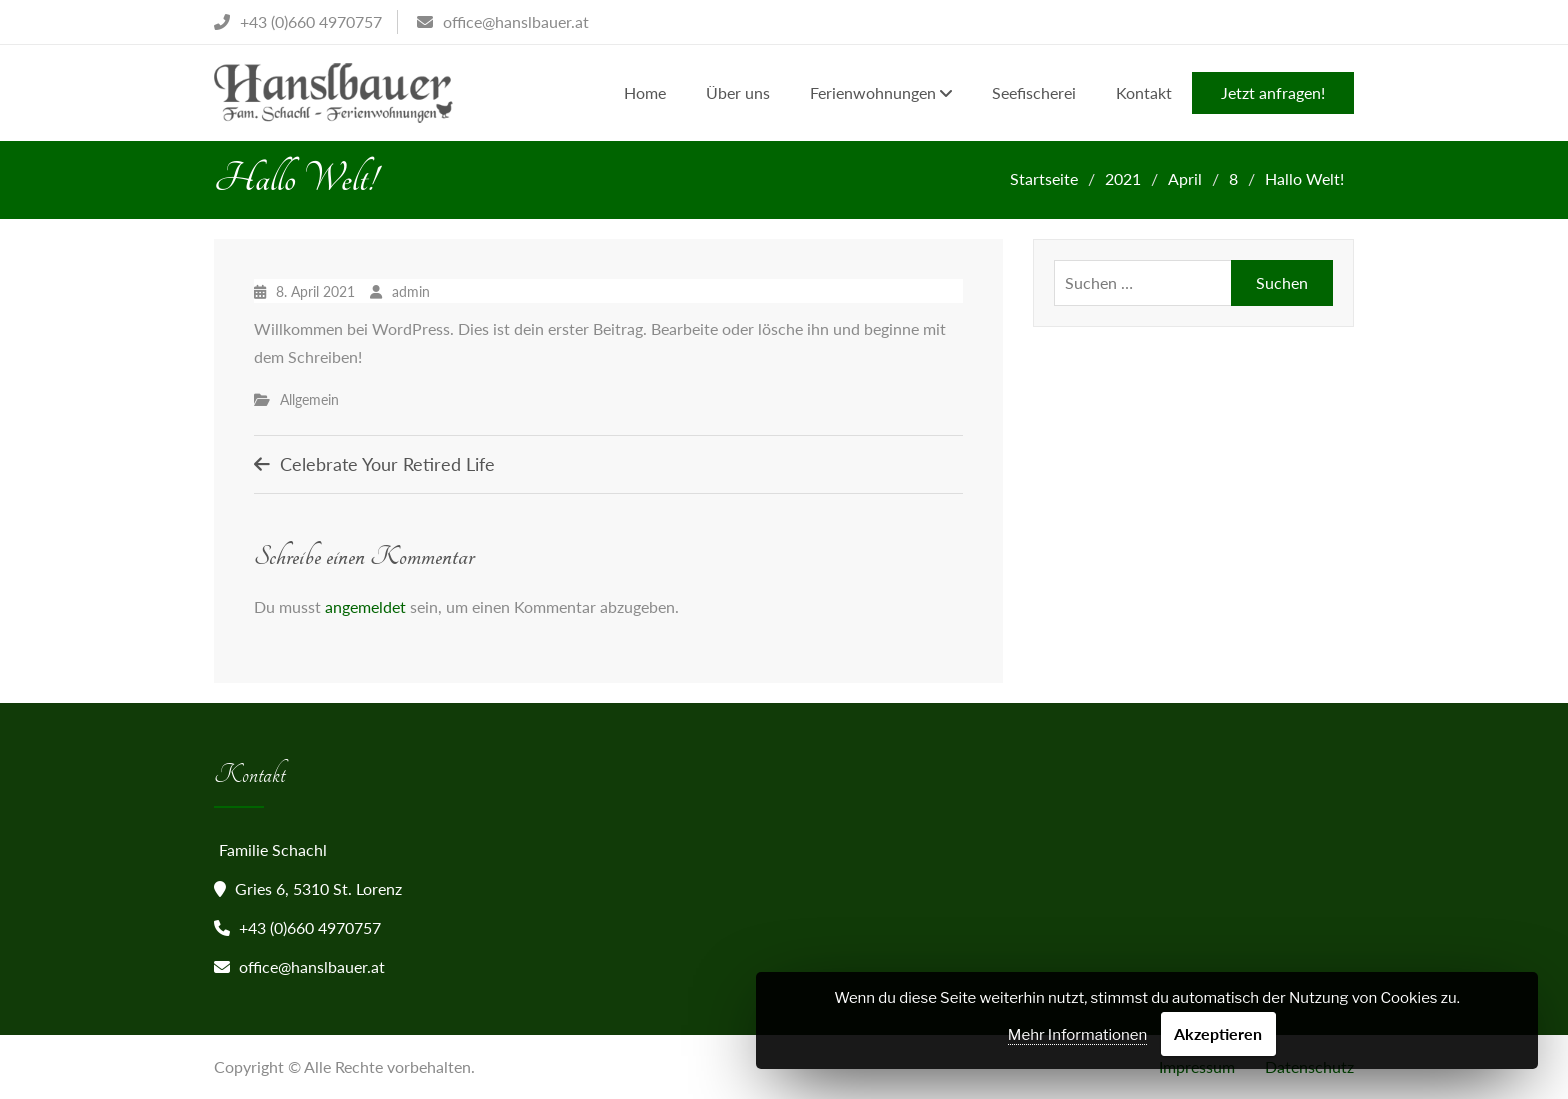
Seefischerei (1034, 92)
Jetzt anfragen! (1273, 92)
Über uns (738, 92)
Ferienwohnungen (873, 92)
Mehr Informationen (1077, 1035)
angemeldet (365, 606)
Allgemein (309, 399)
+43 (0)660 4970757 (310, 927)
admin (411, 291)
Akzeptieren (1218, 1033)
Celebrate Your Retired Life (387, 464)
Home (645, 92)
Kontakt (1144, 92)
